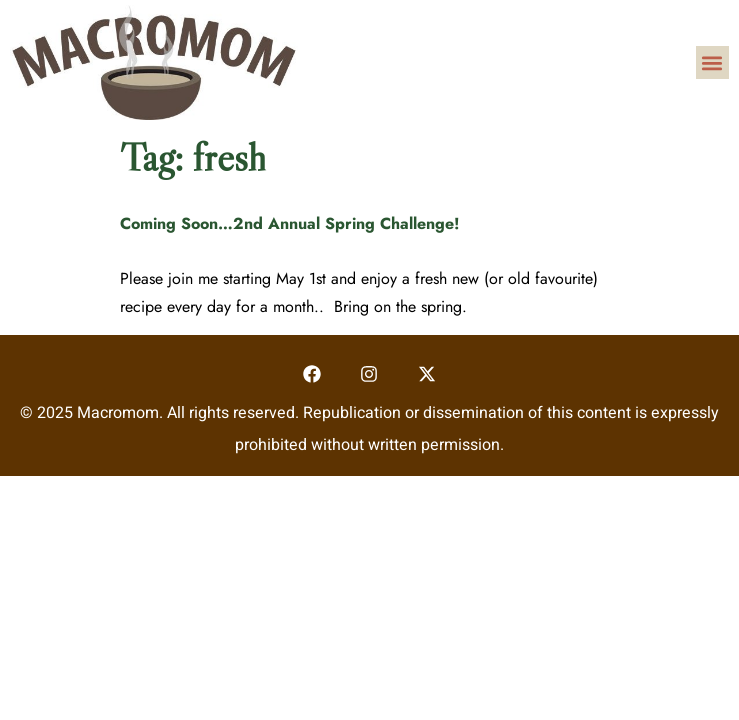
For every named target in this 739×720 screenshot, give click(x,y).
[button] (712, 62)
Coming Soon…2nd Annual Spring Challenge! (290, 223)
